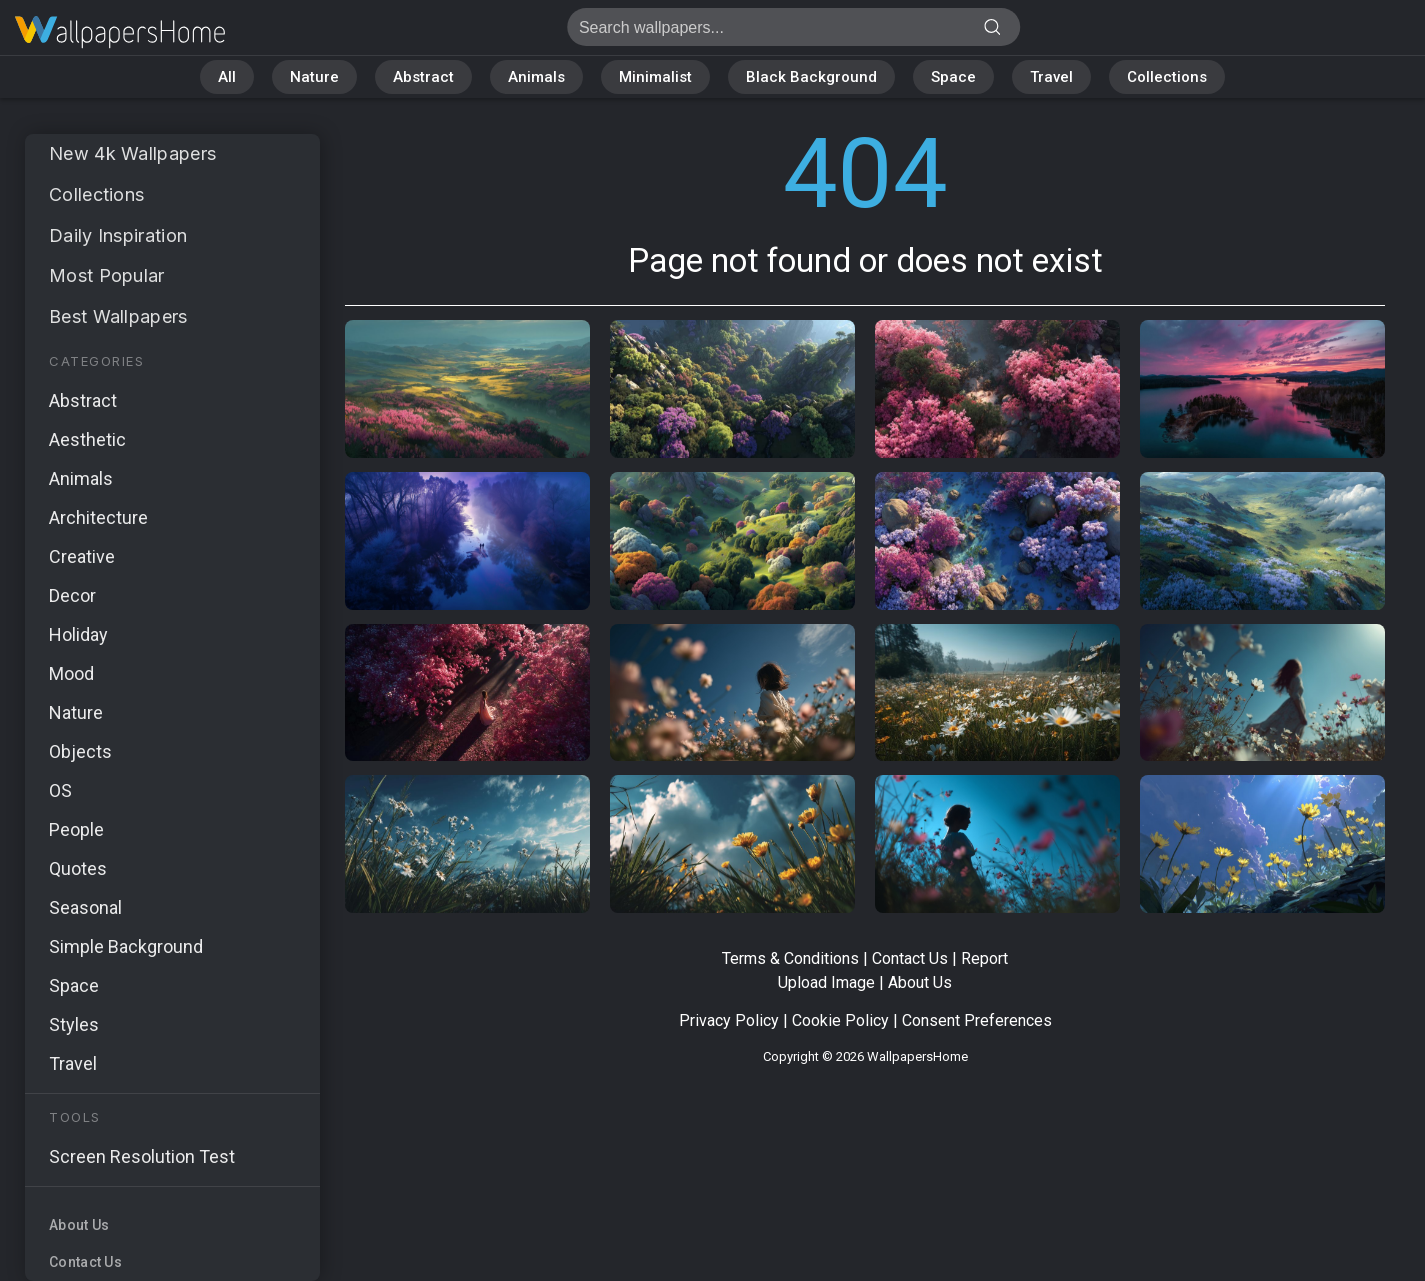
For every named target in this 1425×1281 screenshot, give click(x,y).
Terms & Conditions (790, 958)
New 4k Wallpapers (132, 153)
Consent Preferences (977, 1020)
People (76, 829)
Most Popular (107, 275)
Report (984, 958)
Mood (71, 673)
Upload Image (826, 982)
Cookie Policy (840, 1020)
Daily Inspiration (118, 235)
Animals (536, 77)
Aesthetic (87, 439)
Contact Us (85, 1262)
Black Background (811, 77)
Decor (72, 595)
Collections (1167, 77)
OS (60, 790)
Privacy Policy (729, 1020)
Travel (1051, 77)
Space (953, 77)
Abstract (423, 77)
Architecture (98, 517)
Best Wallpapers (118, 316)
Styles (74, 1024)
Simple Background (126, 946)
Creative (82, 556)
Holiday (78, 634)
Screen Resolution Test (142, 1156)
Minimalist (655, 77)
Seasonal (85, 907)
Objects (80, 751)
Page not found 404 (120, 32)
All (227, 77)
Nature (314, 77)
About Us (79, 1225)
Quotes (78, 868)
